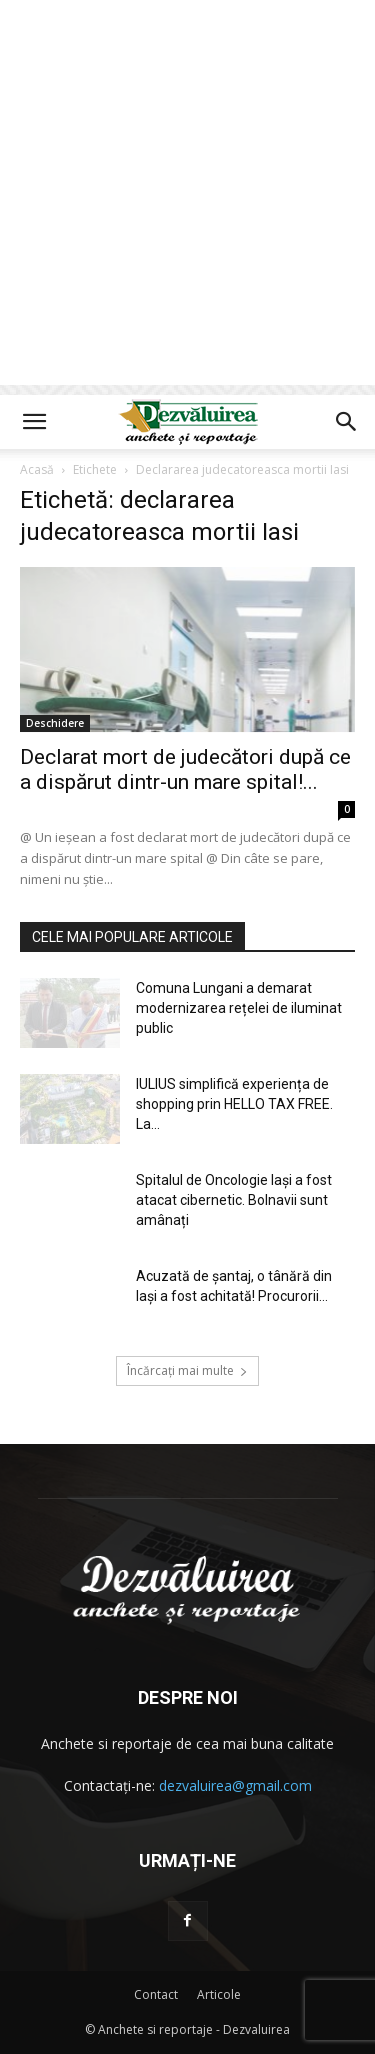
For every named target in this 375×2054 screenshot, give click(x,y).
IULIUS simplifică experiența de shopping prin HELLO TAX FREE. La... (234, 1104)
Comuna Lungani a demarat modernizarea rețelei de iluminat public (239, 1008)
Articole (219, 1994)
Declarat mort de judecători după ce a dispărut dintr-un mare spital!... (185, 769)
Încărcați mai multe (187, 1370)
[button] (34, 422)
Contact (156, 1994)
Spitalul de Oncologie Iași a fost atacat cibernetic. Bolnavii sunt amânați (234, 1200)
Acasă (37, 469)
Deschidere (55, 723)
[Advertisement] (187, 197)
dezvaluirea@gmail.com (235, 1785)
